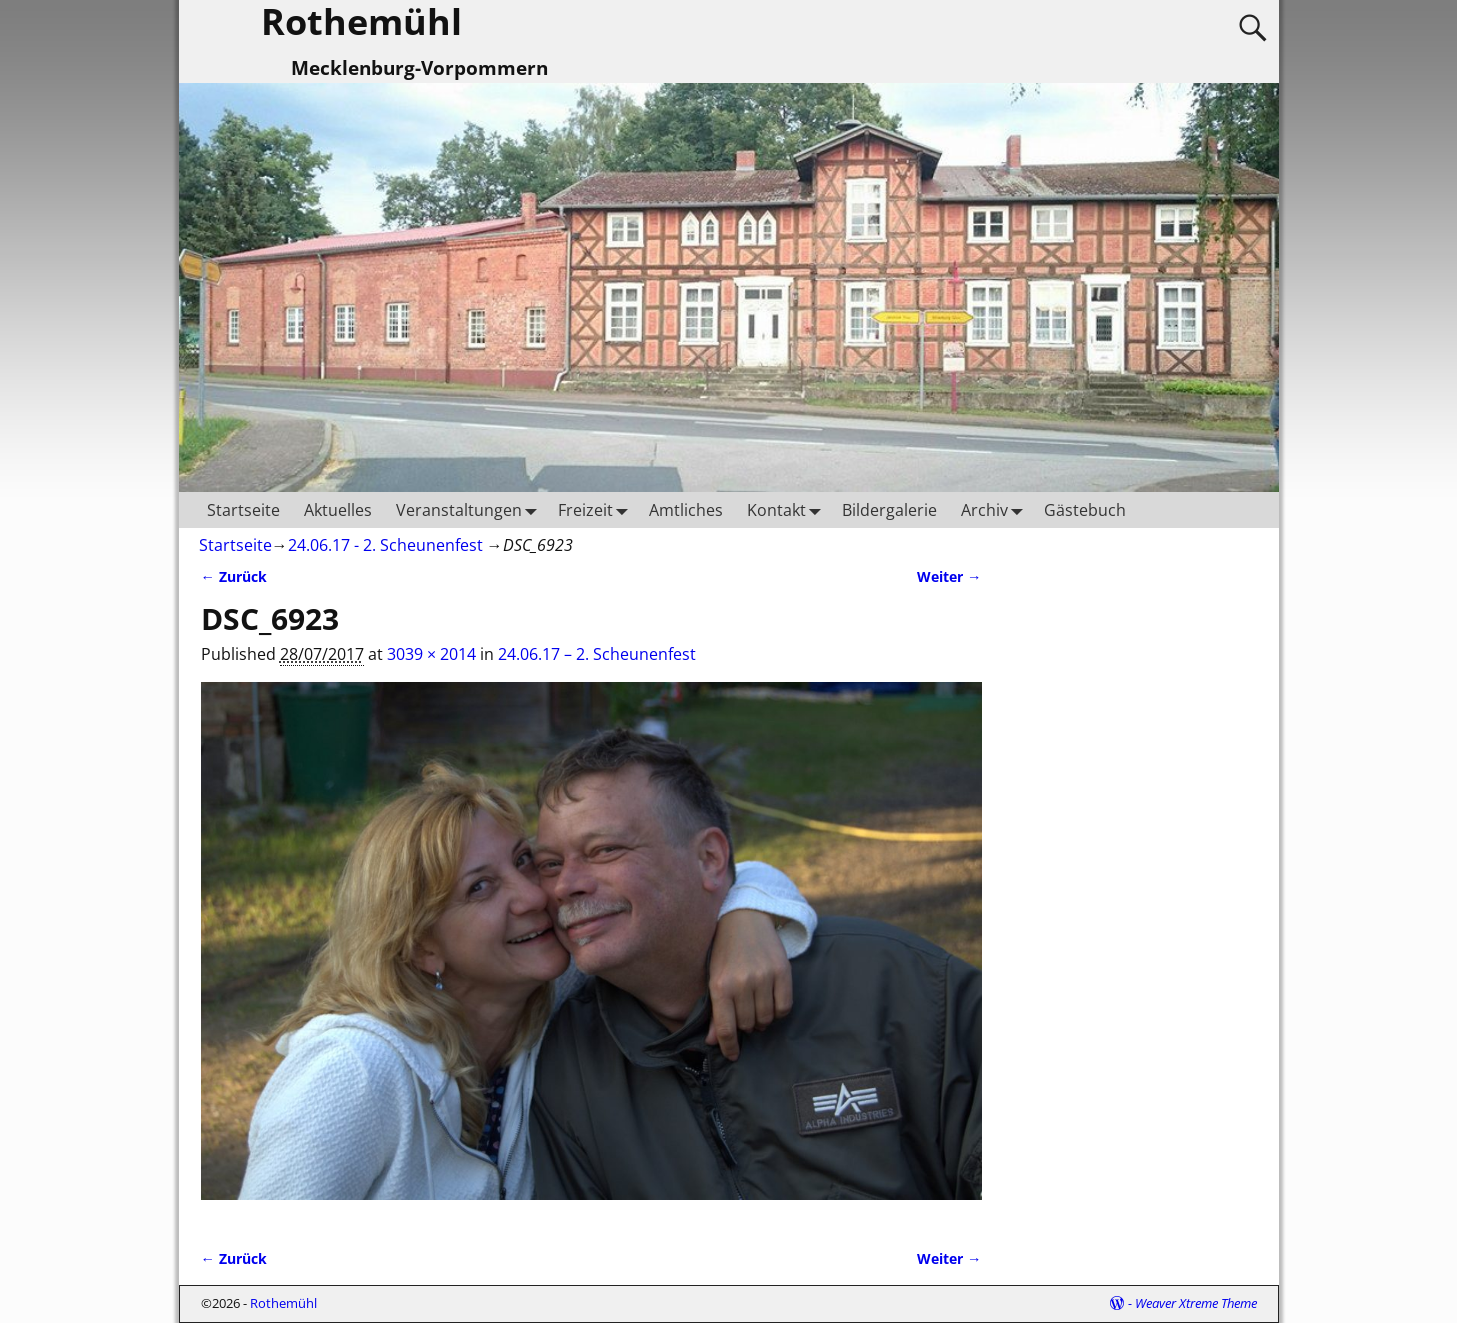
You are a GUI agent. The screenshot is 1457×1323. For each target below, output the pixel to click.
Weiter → (949, 576)
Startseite (243, 510)
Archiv (996, 509)
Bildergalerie (889, 510)
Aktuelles (338, 510)
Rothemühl (283, 1303)
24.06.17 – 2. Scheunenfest (597, 654)
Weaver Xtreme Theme (1196, 1303)
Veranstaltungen (471, 509)
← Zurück (234, 576)
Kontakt (788, 509)
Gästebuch (1085, 510)
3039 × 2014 (431, 654)
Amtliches (686, 510)
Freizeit (597, 509)
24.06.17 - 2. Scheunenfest (385, 545)
